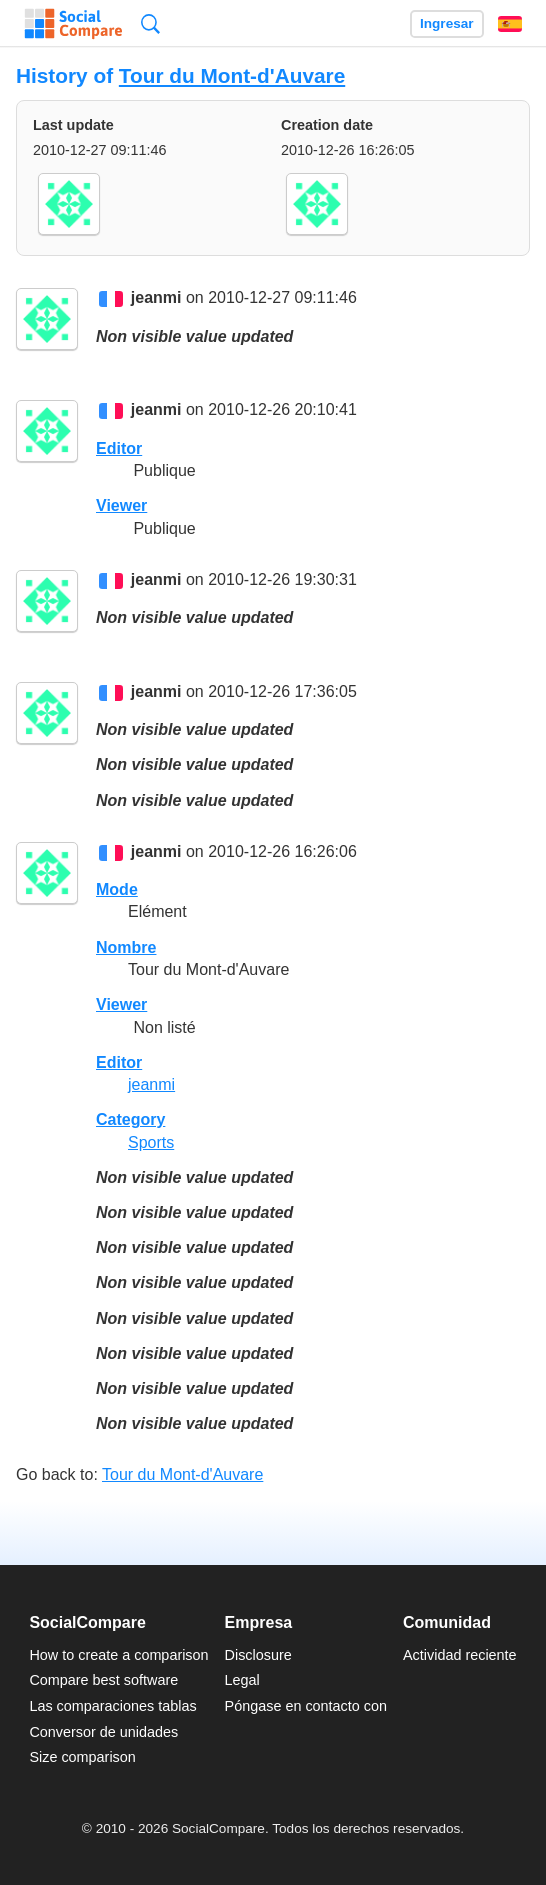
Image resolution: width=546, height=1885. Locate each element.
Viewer (121, 505)
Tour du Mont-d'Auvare (232, 75)
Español (510, 24)
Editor (119, 448)
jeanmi (156, 298)
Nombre (126, 947)
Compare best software (103, 1680)
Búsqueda (150, 23)
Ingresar (447, 23)
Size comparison (82, 1757)
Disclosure (258, 1655)
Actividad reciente (460, 1655)
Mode (117, 889)
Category (130, 1119)
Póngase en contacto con (306, 1706)
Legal (242, 1680)
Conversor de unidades (103, 1732)
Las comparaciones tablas (112, 1706)
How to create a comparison (118, 1655)
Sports (151, 1142)
